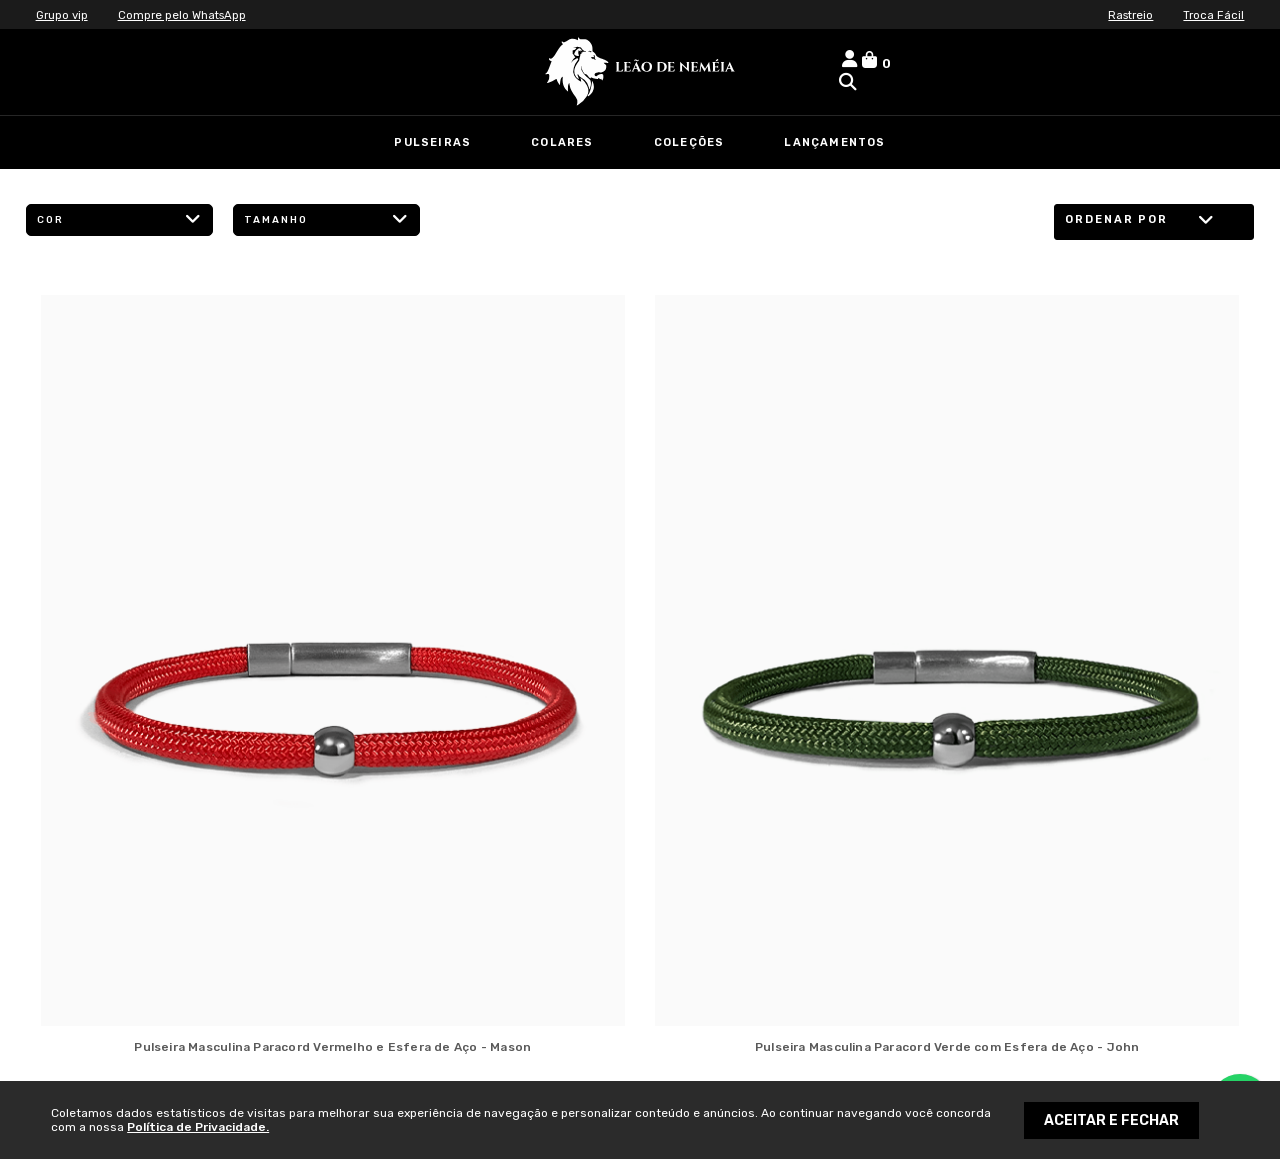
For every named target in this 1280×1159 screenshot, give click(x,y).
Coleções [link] (689, 142)
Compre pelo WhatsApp (187, 15)
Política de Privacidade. (198, 1127)
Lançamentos (834, 142)
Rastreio (1127, 15)
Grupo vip (63, 15)
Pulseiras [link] (432, 142)
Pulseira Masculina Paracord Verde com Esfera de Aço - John (947, 1047)
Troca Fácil (1213, 15)
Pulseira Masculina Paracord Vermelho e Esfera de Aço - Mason (333, 1047)
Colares (562, 142)
